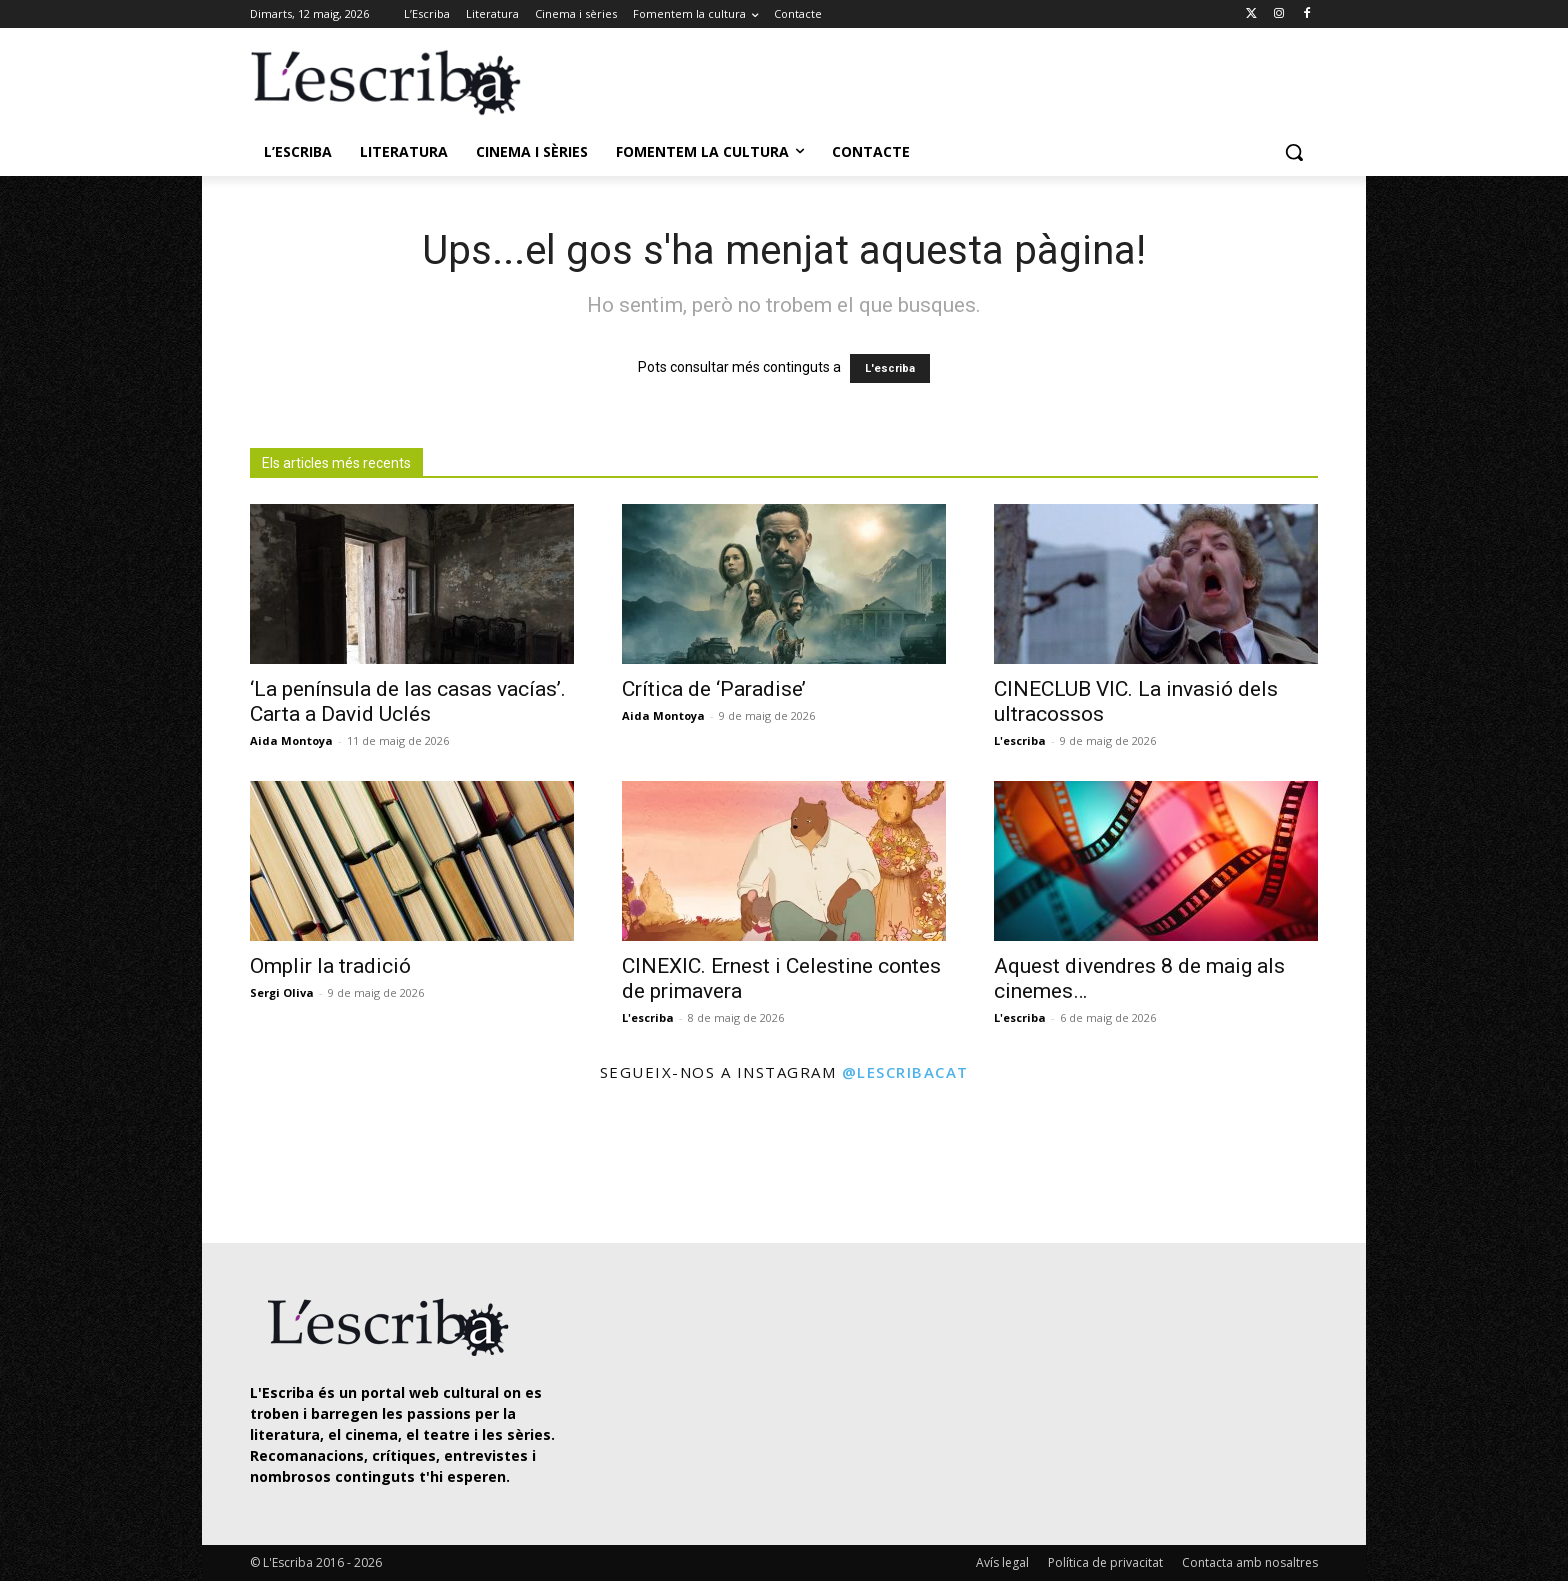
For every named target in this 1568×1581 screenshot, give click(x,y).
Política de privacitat (1105, 1562)
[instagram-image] (270, 1165)
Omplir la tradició (330, 966)
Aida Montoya (291, 740)
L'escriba (890, 368)
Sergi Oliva (282, 992)
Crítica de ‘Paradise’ (714, 689)
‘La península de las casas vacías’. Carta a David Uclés (408, 701)
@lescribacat (905, 1072)
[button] (1294, 152)
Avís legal (1002, 1562)
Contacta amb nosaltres (1250, 1562)
